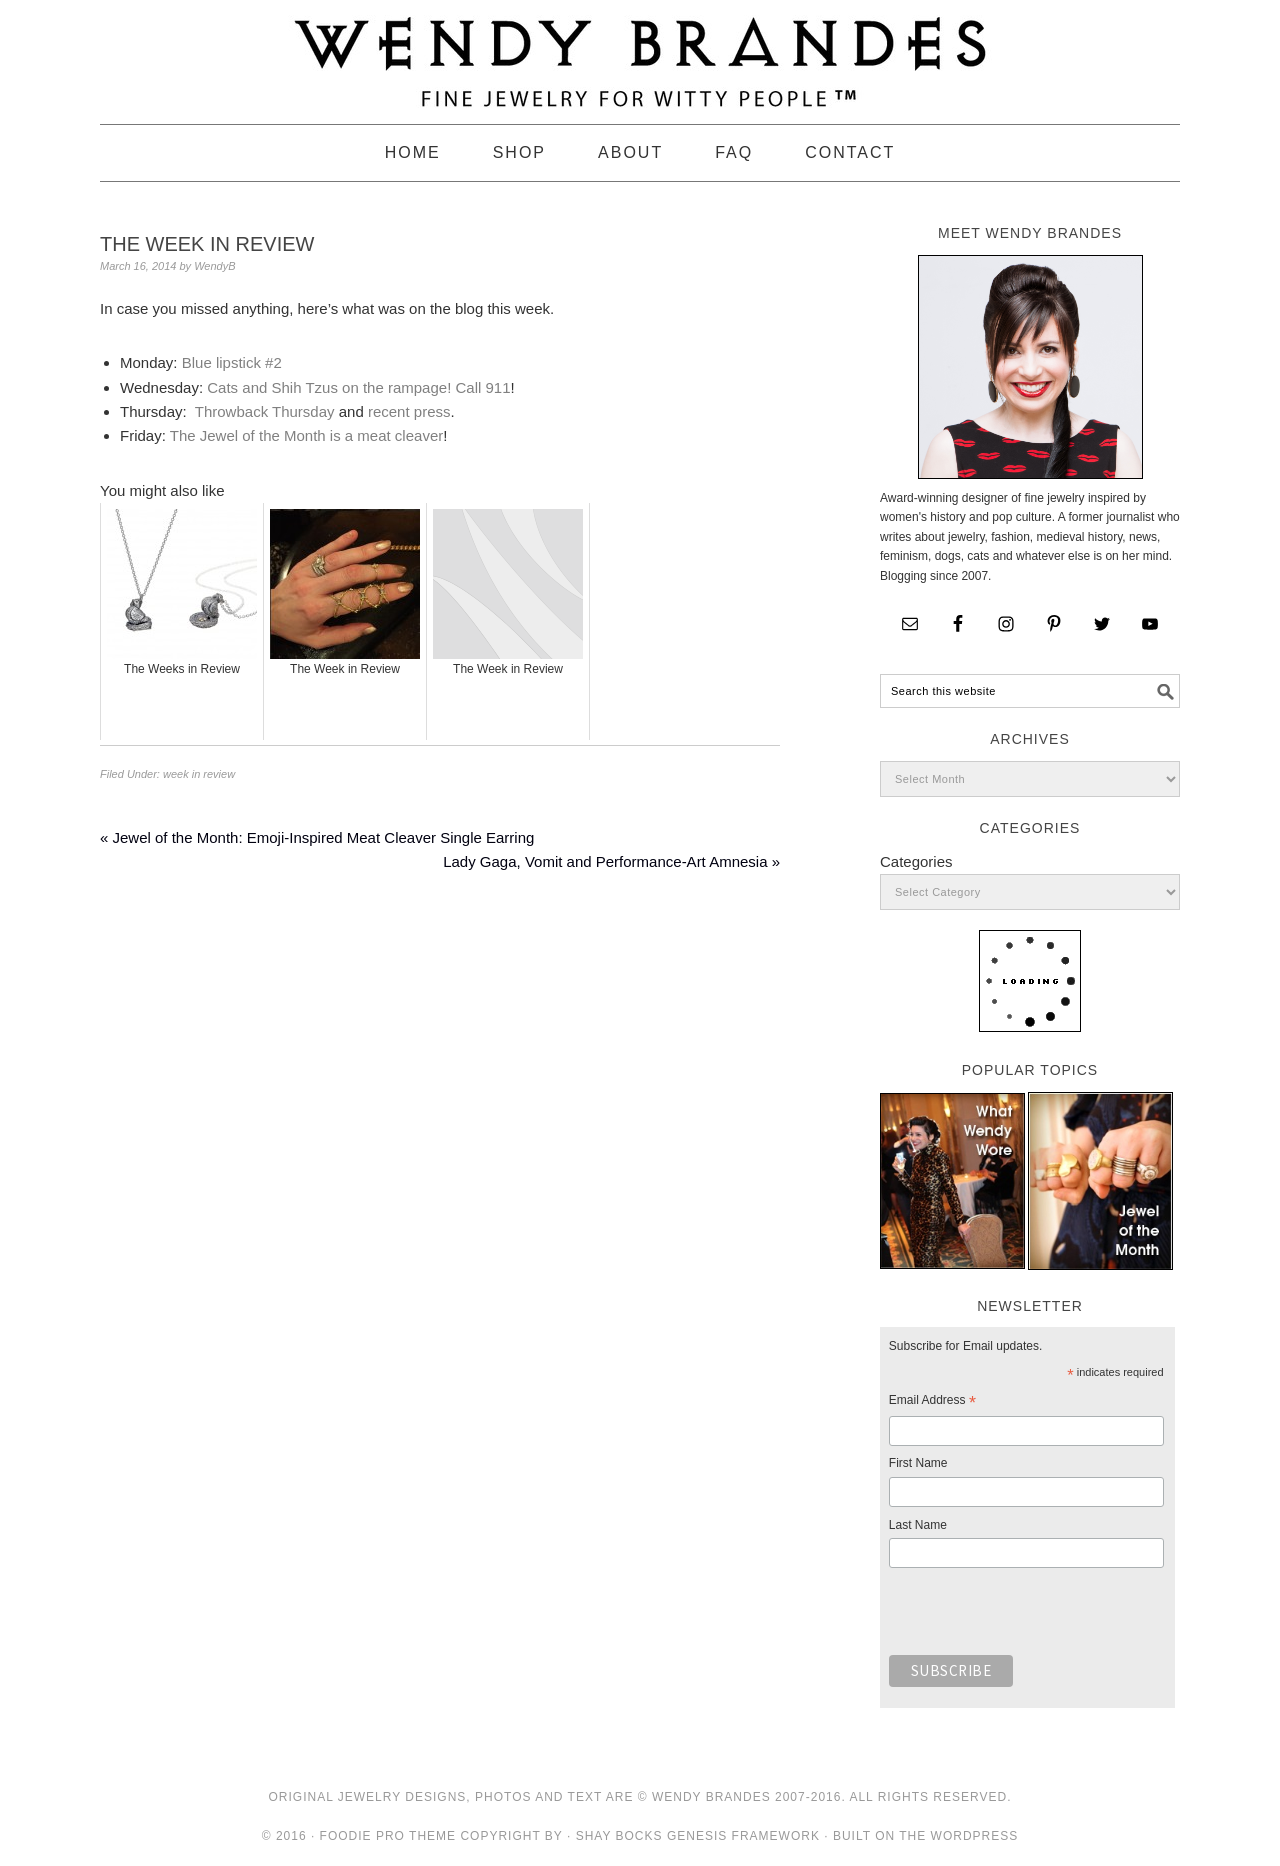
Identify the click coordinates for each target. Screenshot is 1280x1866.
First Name (918, 1463)
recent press (409, 411)
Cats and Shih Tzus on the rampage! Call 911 (358, 387)
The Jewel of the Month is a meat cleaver (306, 435)
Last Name (918, 1525)
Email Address (932, 1403)
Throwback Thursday (265, 411)
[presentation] (1041, 1617)
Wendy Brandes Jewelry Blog (640, 53)
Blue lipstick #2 (232, 362)
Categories (916, 861)
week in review (199, 774)
